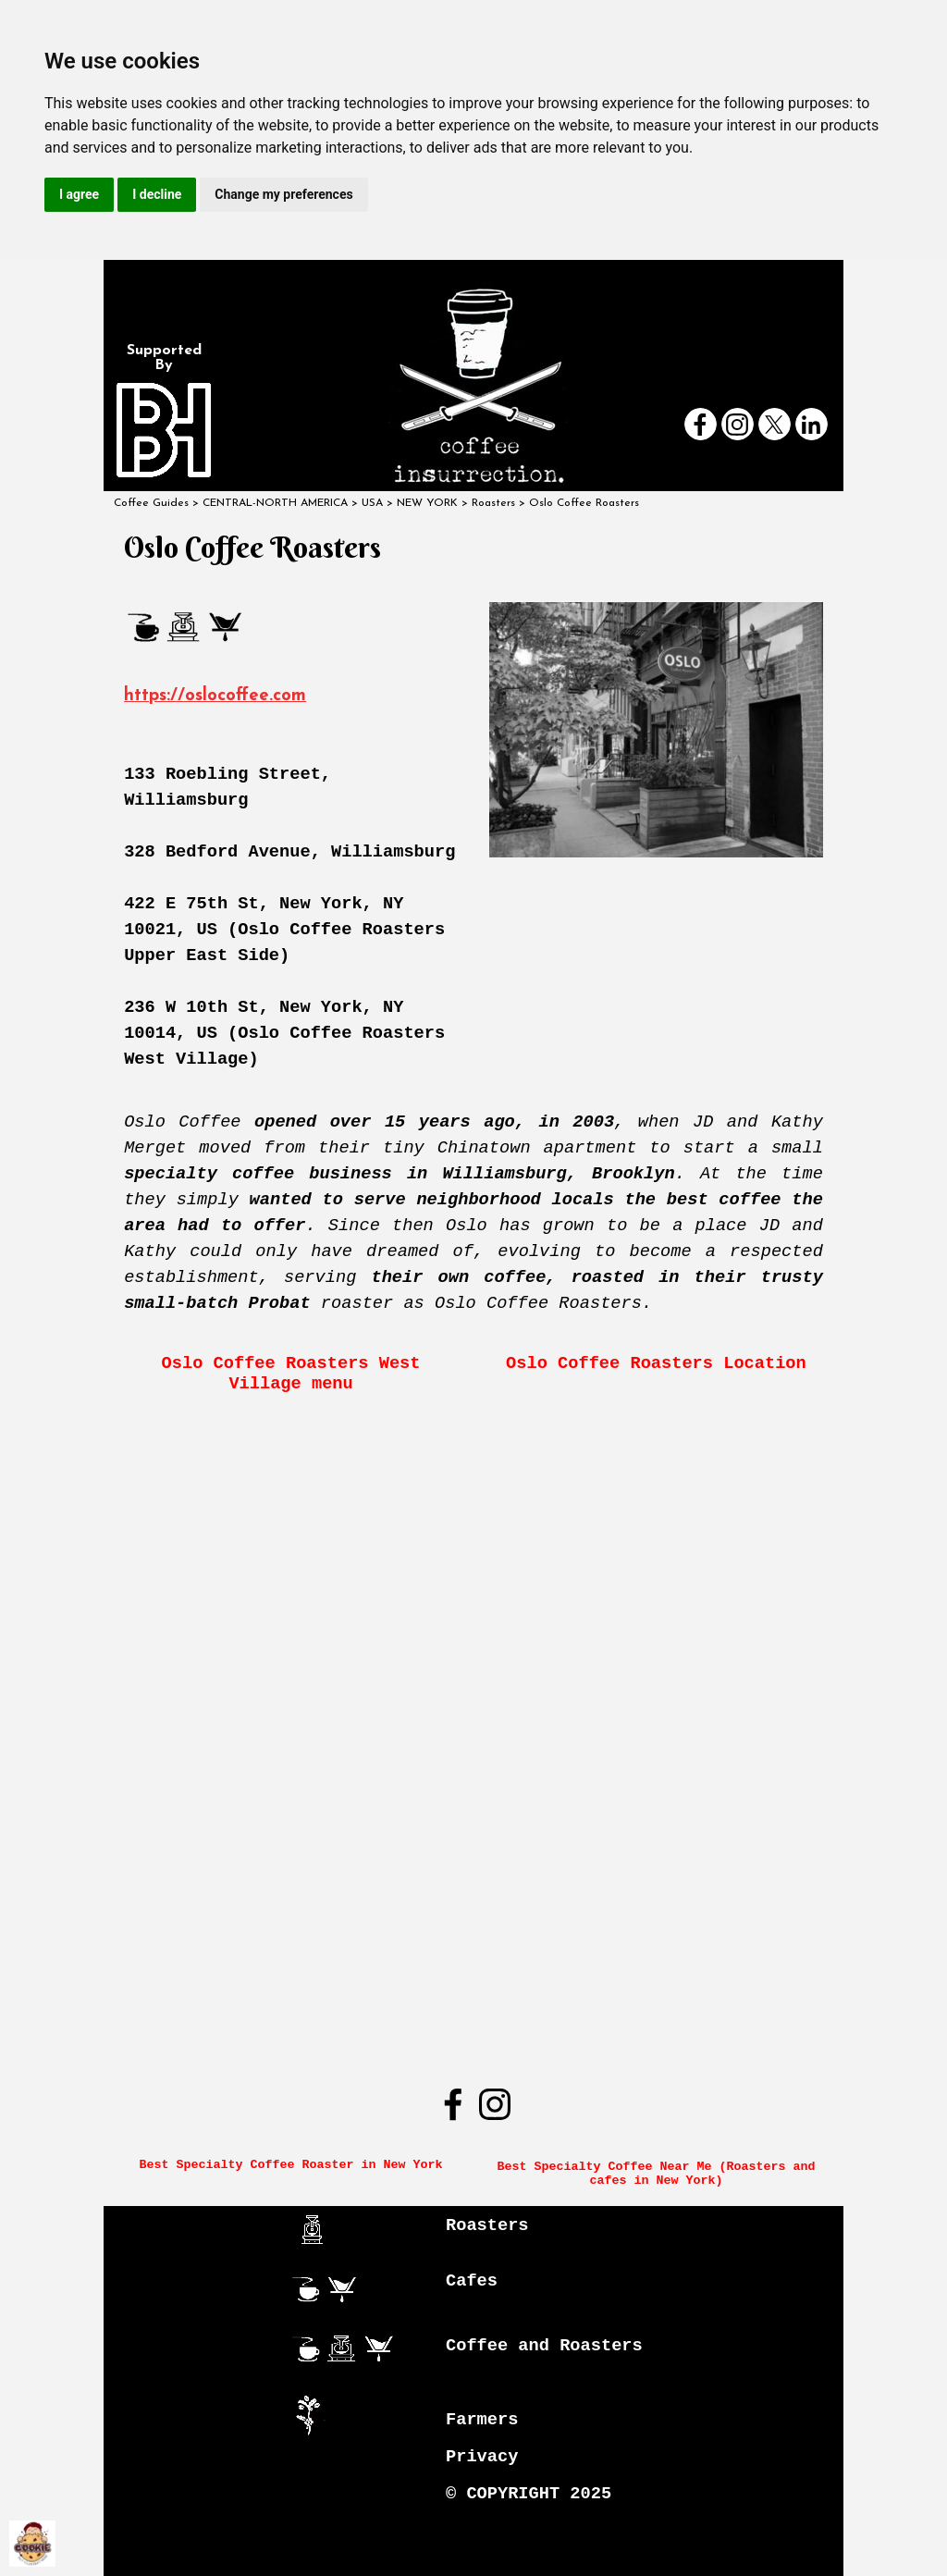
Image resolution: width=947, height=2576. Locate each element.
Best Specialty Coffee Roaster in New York (291, 2165)
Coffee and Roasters (544, 2346)
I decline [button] (156, 194)
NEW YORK (427, 503)
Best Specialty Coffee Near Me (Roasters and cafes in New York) (659, 2174)
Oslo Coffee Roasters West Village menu (296, 1373)
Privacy (482, 2457)
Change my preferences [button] (283, 194)
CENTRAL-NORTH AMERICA (275, 503)
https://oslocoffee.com (215, 696)
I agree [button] (79, 194)
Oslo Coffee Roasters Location (656, 1363)
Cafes (472, 2281)
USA (372, 503)
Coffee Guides (151, 503)
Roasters (487, 2225)
